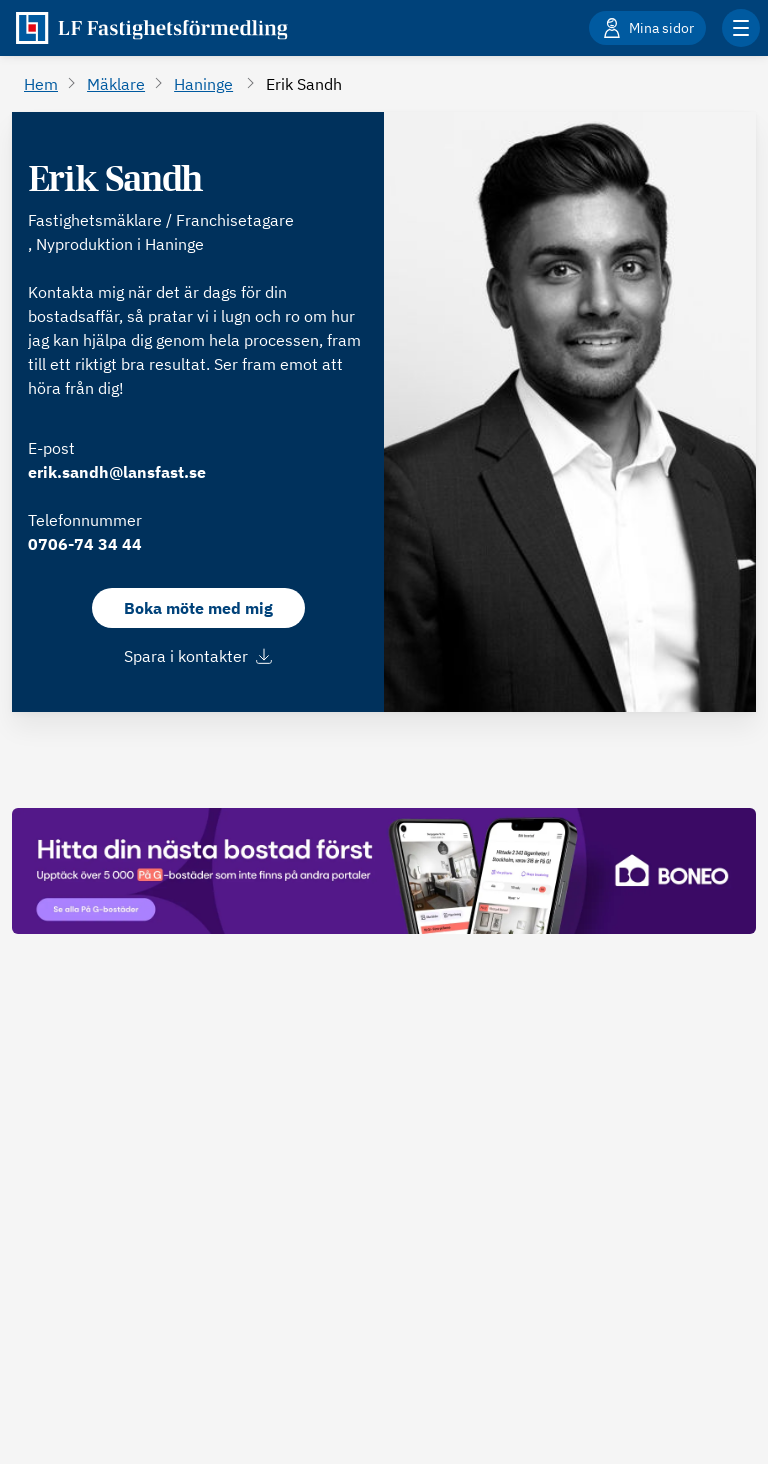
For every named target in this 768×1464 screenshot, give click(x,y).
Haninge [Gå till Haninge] (203, 84)
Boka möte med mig (198, 608)
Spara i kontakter (198, 656)
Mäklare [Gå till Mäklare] (116, 84)
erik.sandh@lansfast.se (117, 472)
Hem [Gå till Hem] (41, 84)
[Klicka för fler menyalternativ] (741, 28)
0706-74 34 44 (85, 544)
